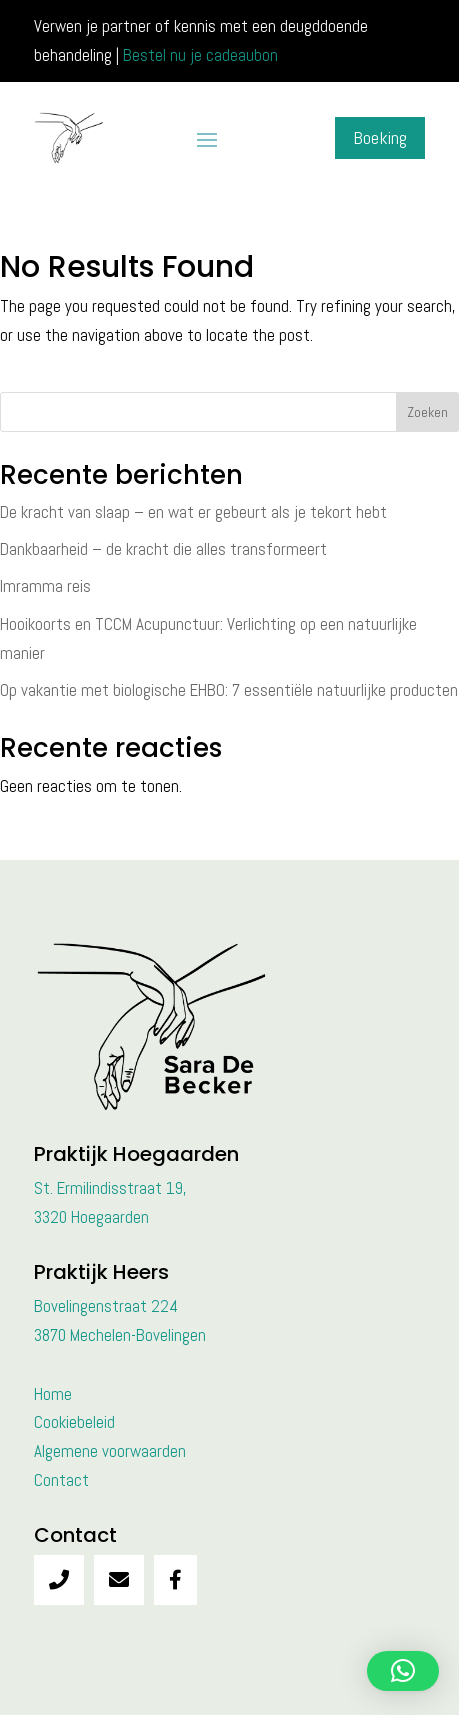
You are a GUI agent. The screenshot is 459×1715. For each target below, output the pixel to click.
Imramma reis (45, 586)
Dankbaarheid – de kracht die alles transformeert (163, 549)
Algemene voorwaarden (110, 1451)
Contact (61, 1480)
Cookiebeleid (74, 1422)
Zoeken (427, 412)
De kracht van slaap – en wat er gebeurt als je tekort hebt (193, 512)
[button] (403, 1671)
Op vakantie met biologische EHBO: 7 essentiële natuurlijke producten (229, 690)
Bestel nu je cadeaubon (200, 55)
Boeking (380, 137)
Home (53, 1394)
